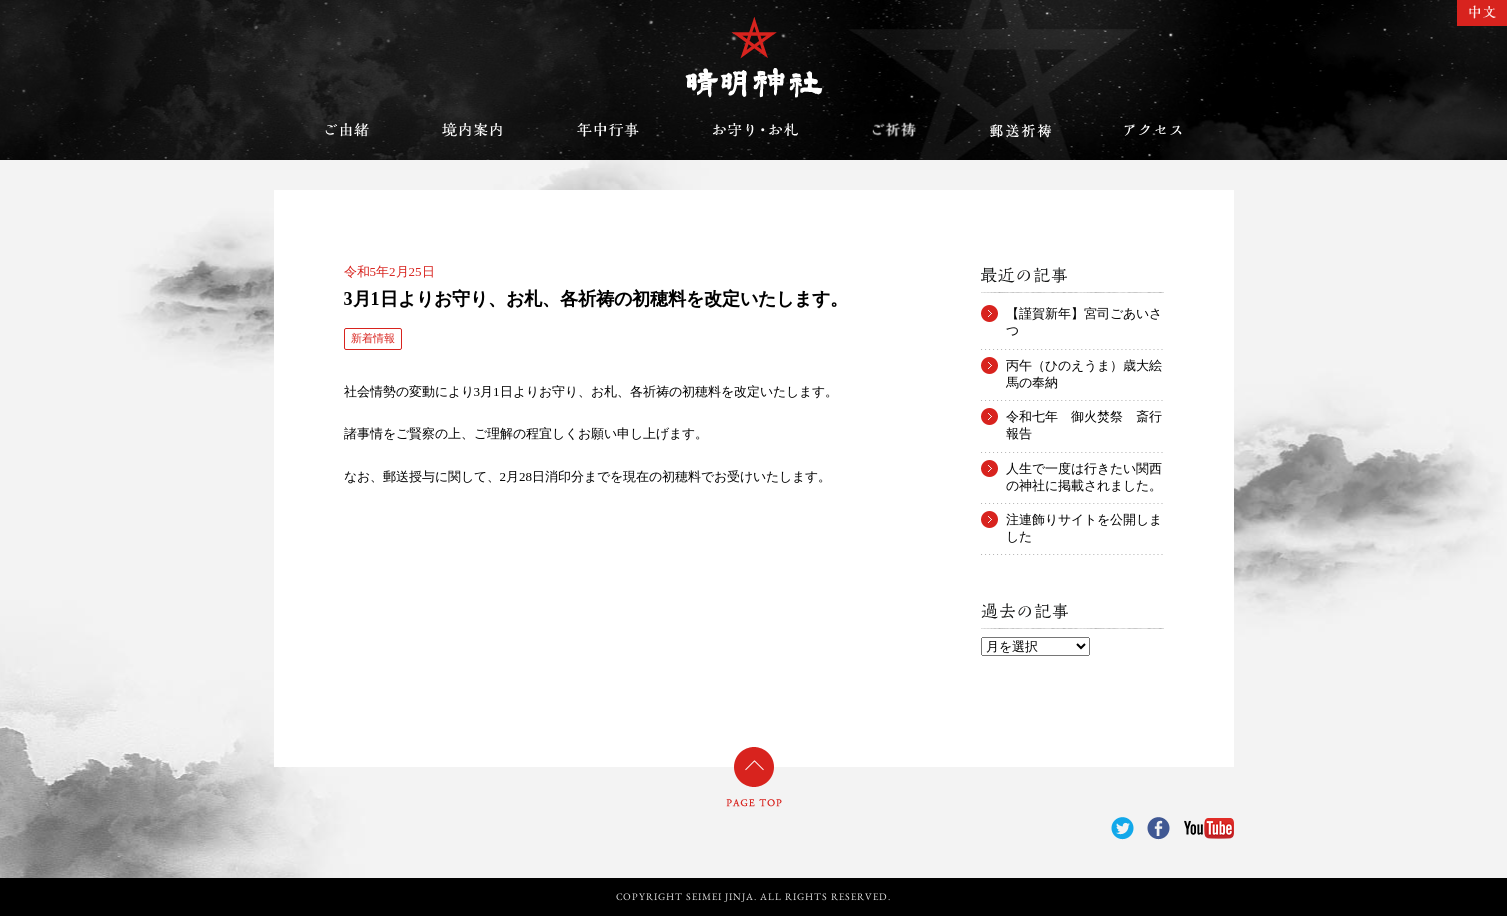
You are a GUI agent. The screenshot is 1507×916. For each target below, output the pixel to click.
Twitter (1122, 828)
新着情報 (373, 338)
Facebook (1158, 828)
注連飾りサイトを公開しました (1084, 520)
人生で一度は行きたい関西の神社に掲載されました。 (1084, 469)
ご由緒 (347, 130)
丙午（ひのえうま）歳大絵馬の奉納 (1084, 366)
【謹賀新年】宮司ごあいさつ (1084, 314)
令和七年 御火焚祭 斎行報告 (1084, 417)
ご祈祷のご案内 (894, 130)
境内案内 (473, 130)
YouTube (1209, 828)
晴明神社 (754, 57)
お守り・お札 (756, 130)
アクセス (1153, 130)
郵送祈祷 (1020, 130)
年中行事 (608, 130)
